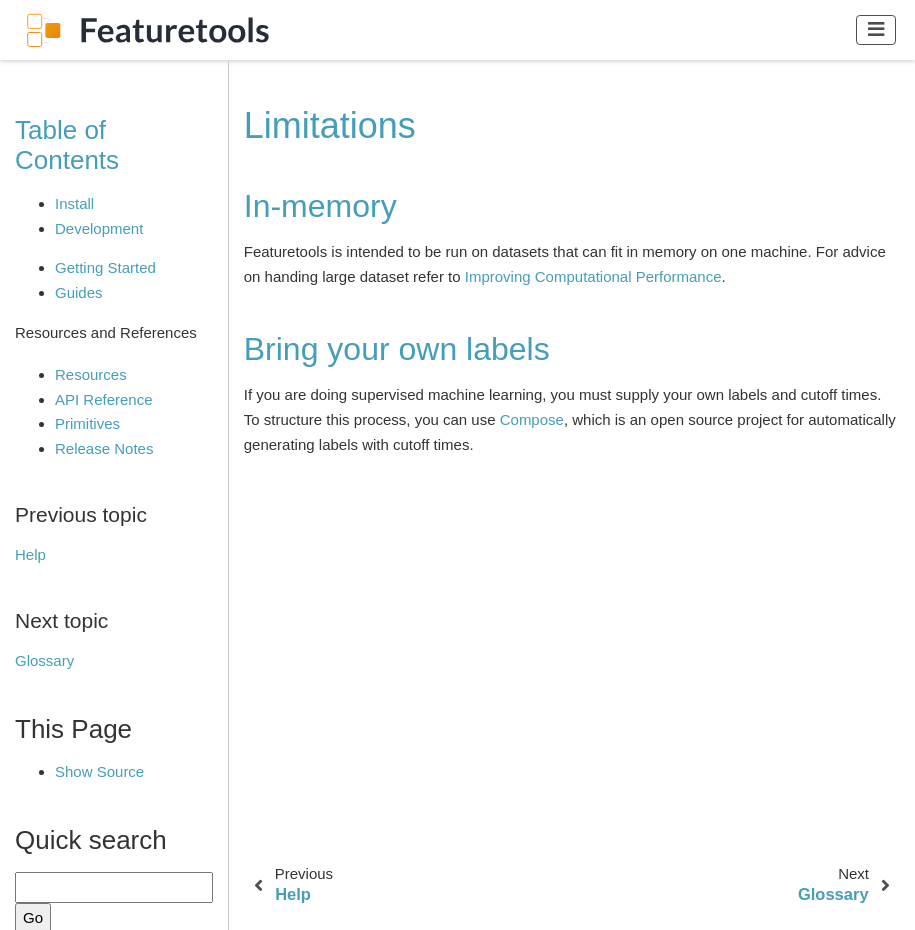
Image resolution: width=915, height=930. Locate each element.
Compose (532, 419)
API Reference (104, 399)
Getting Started (105, 267)
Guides (79, 292)
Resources (91, 374)
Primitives (87, 423)
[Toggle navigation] (876, 29)
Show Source (99, 771)
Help (30, 554)
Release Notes (104, 448)
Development (99, 228)
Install (74, 203)
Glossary (44, 660)
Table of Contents (67, 145)
